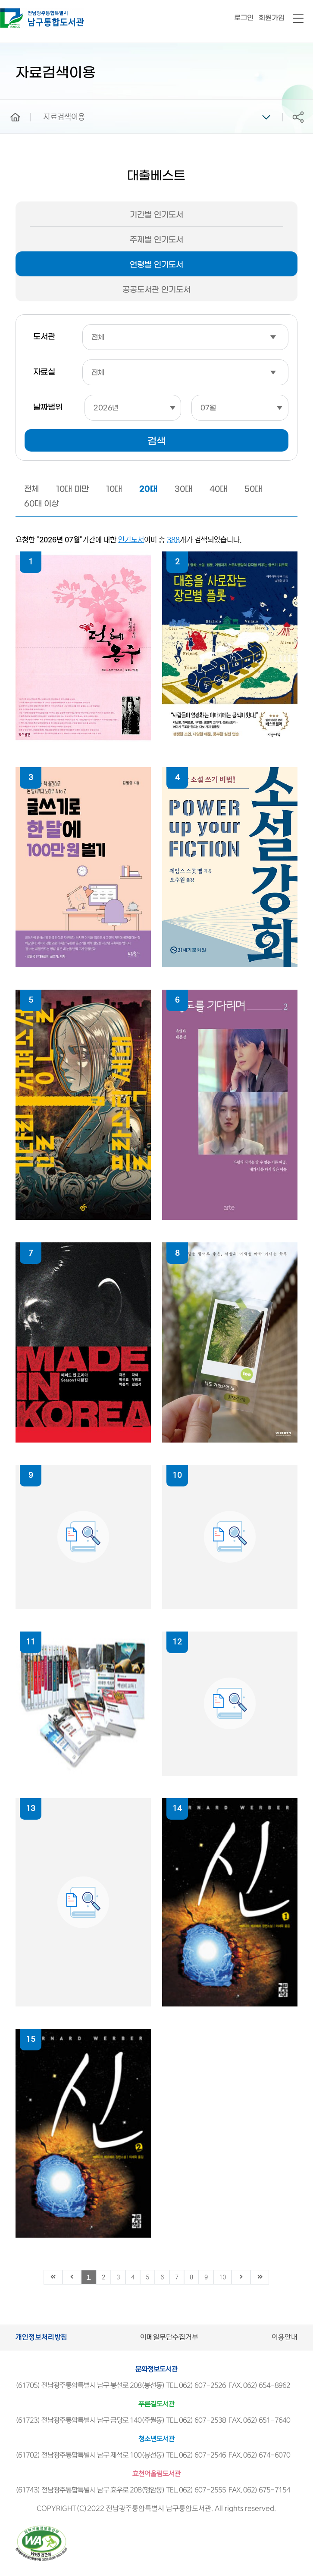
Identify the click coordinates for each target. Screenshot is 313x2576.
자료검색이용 (64, 117)
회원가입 (272, 18)
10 (222, 2277)
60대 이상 (41, 503)
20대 (148, 489)
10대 (114, 489)
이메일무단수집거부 (169, 2337)
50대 (253, 489)
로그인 (244, 18)
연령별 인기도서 (156, 264)
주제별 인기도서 (156, 240)
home (9, 104)
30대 (183, 489)
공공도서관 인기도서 (156, 289)
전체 (31, 489)
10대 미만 (72, 489)
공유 (298, 117)
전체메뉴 (298, 19)
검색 (156, 441)
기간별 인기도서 (156, 215)
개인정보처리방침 (41, 2337)
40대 (218, 489)
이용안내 (284, 2337)
